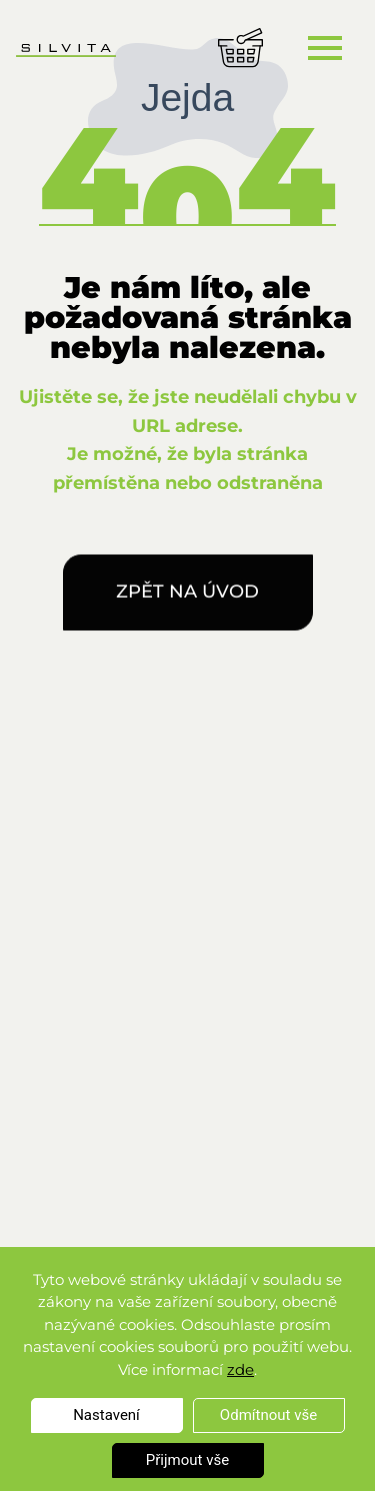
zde (240, 1369)
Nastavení (106, 1415)
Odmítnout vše (268, 1415)
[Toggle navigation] (324, 47)
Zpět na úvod (187, 596)
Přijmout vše (187, 1460)
